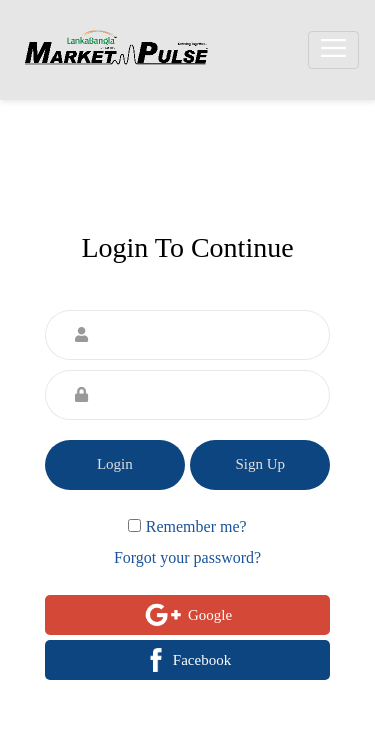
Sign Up (260, 464)
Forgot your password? (187, 557)
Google (187, 615)
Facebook (187, 660)
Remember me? (196, 526)
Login (115, 464)
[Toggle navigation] (333, 50)
